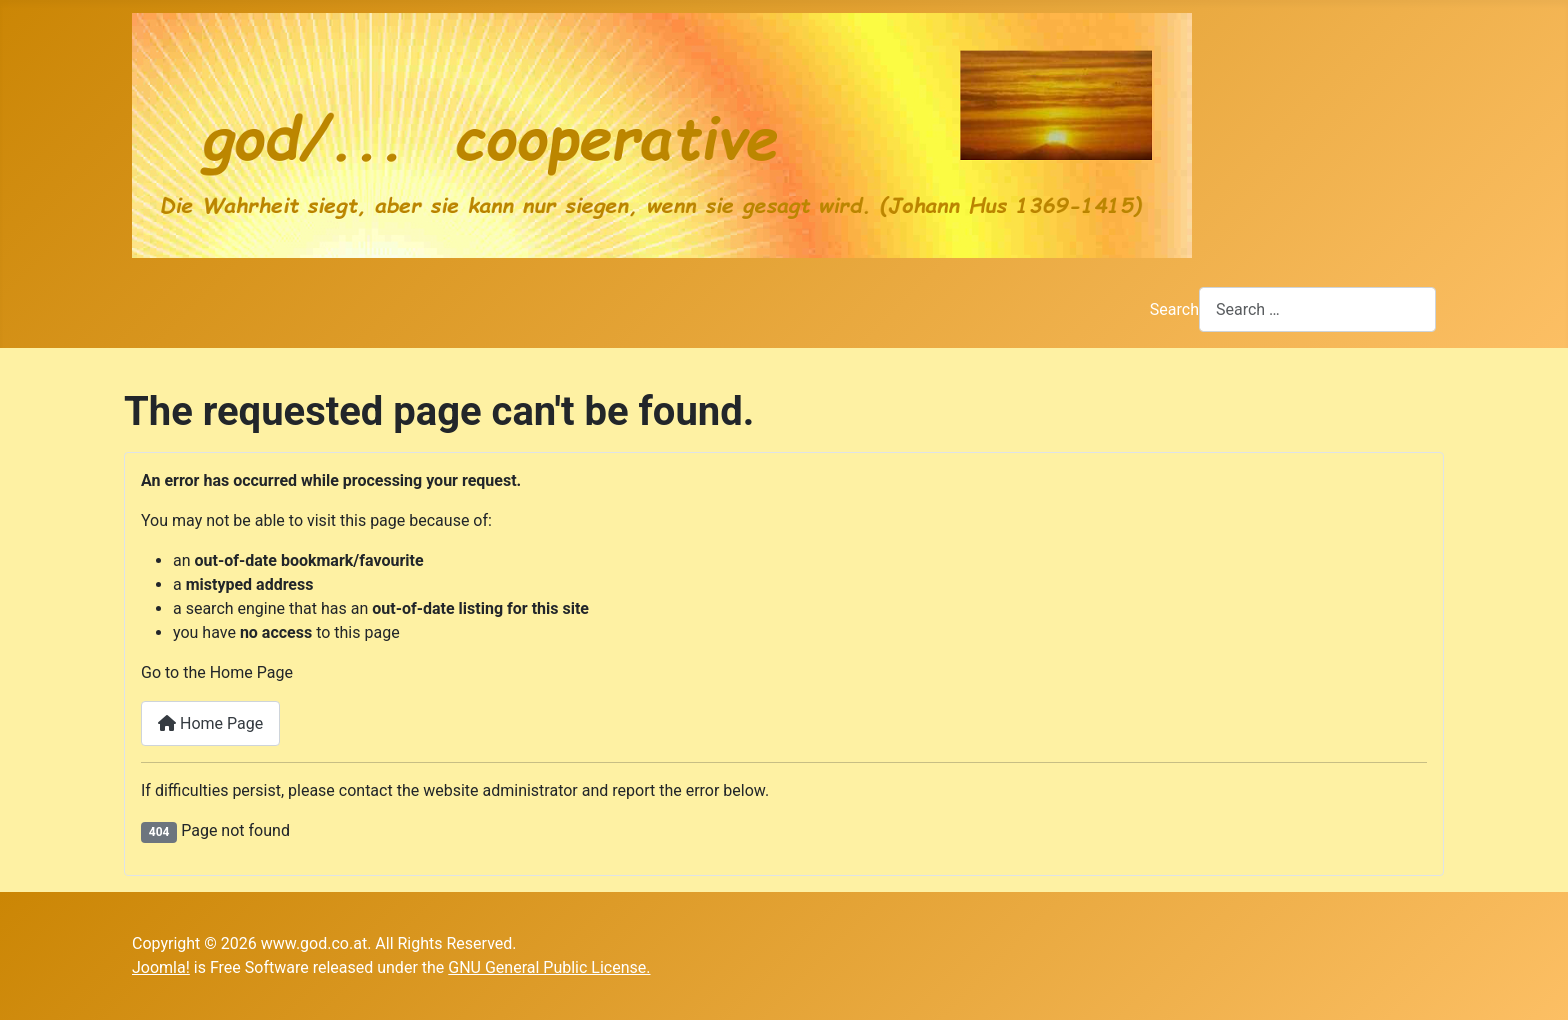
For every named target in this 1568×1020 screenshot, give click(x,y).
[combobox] (1317, 309)
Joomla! (161, 967)
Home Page (210, 723)
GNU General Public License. (549, 967)
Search (1174, 309)
